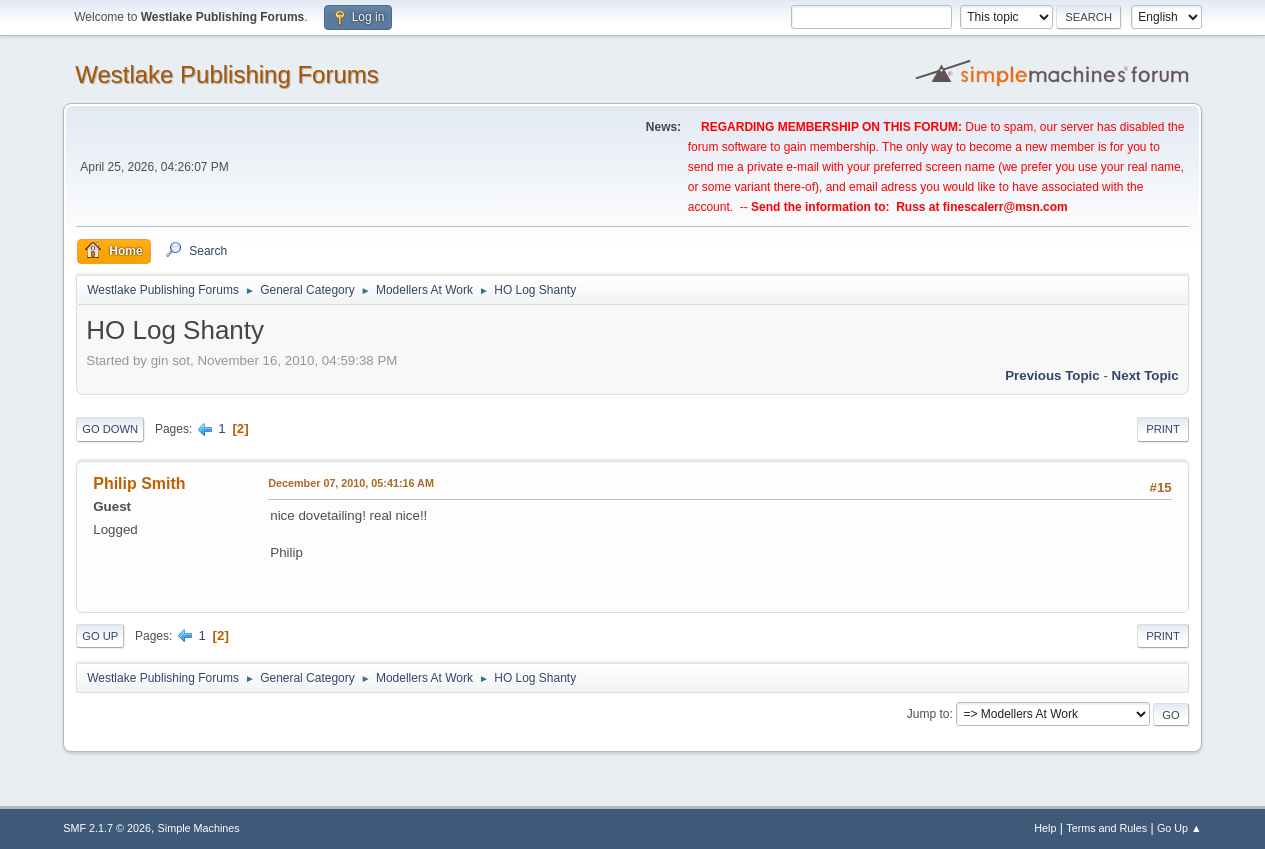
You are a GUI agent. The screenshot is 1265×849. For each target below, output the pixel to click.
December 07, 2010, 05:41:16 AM (351, 483)
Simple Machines (199, 828)
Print (1163, 429)
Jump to (928, 714)
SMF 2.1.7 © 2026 (107, 828)
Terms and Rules (1106, 828)
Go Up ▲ (1179, 828)
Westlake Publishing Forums (226, 74)
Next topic (1145, 375)
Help (1045, 828)
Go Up (100, 636)
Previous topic (1052, 375)
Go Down (110, 429)
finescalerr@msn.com (1005, 207)
